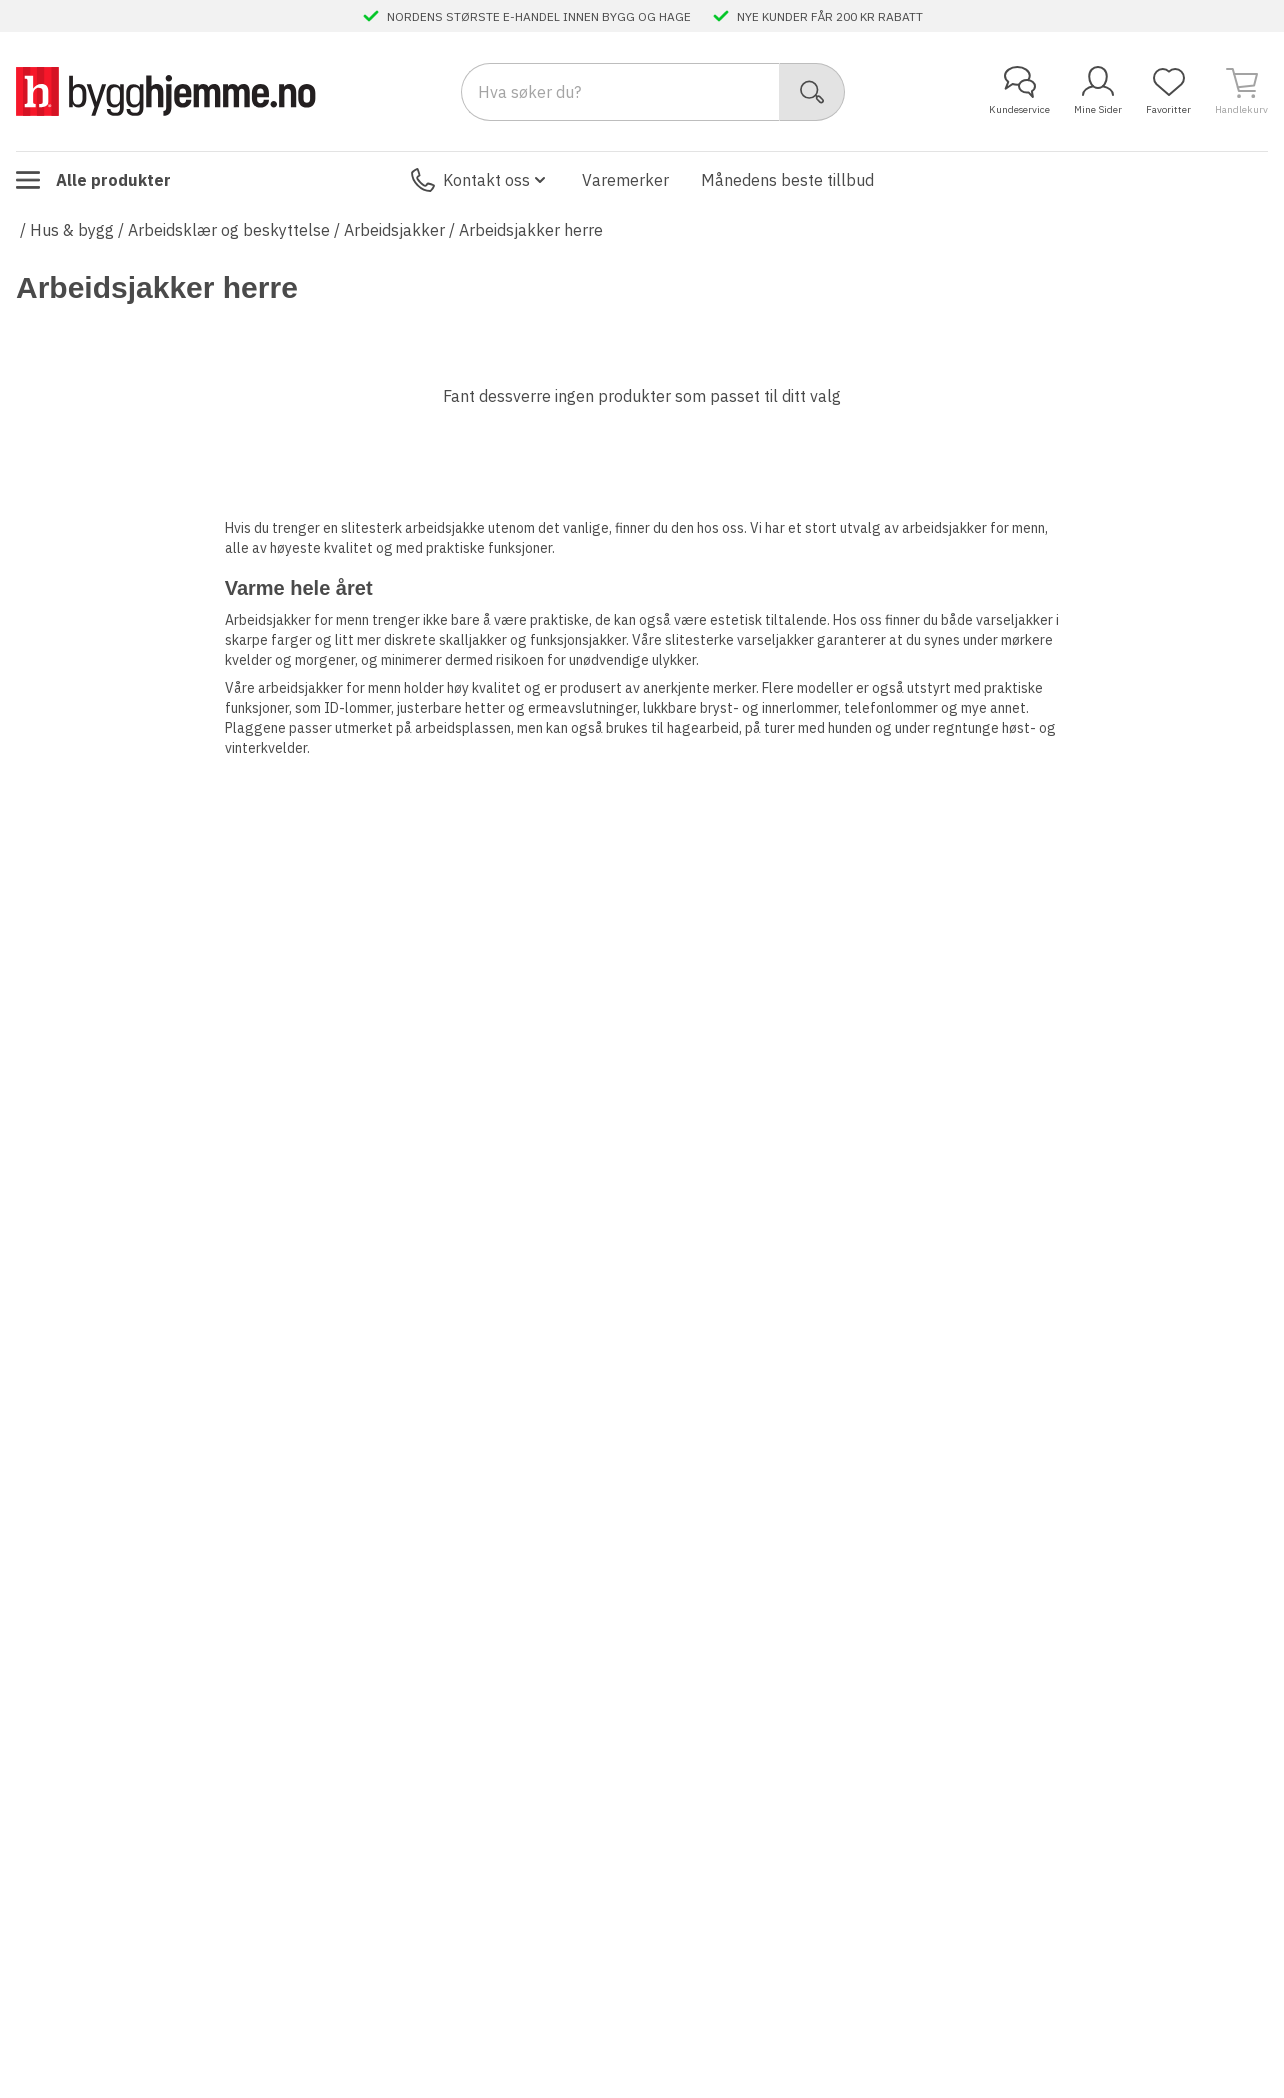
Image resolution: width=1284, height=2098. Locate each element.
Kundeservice (1019, 91)
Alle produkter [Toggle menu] (93, 180)
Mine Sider (1098, 91)
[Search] (620, 92)
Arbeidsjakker (394, 230)
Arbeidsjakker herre (531, 230)
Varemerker (625, 180)
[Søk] (812, 92)
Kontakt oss (480, 180)
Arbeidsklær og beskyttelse (229, 230)
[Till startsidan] (166, 91)
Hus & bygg (72, 230)
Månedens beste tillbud (787, 180)
